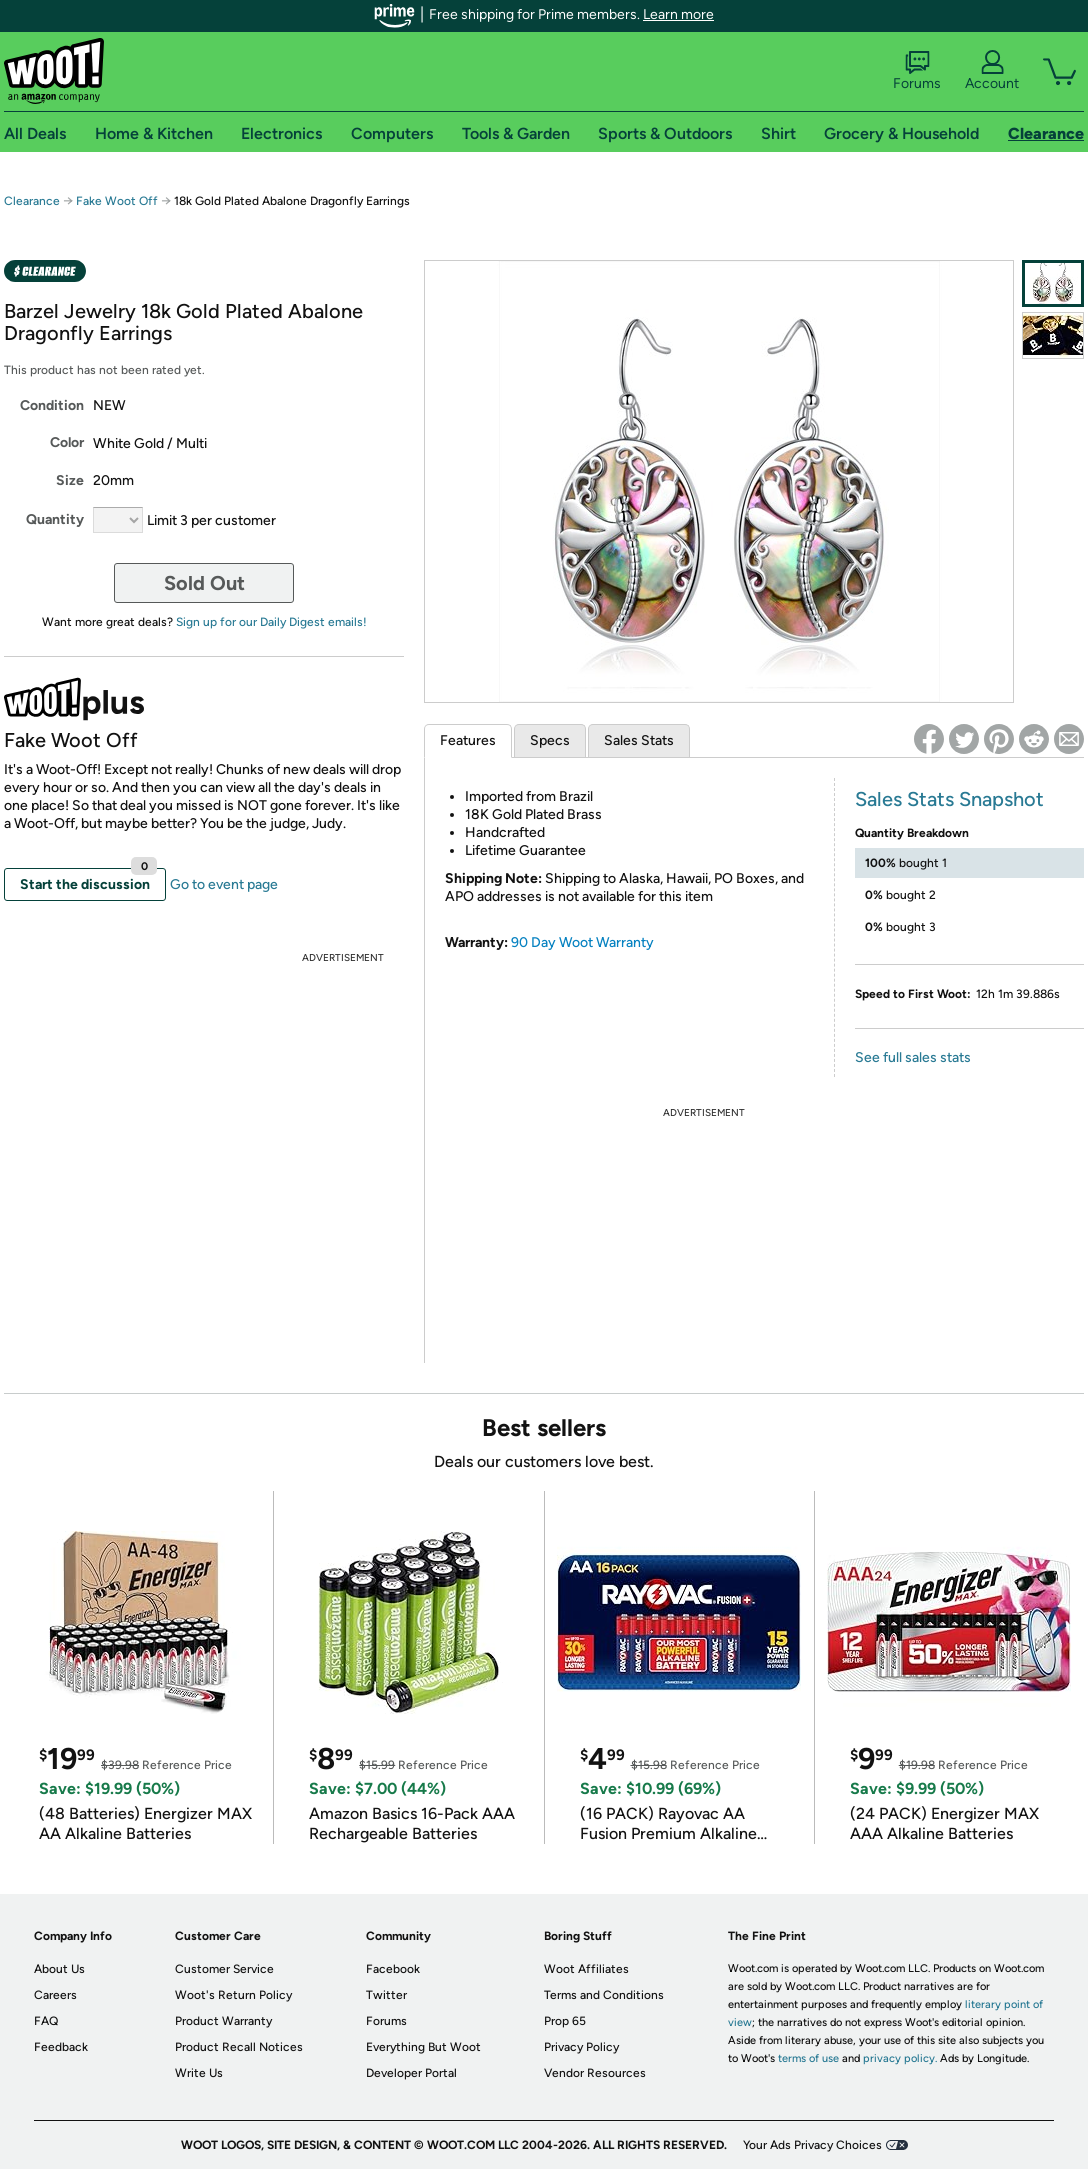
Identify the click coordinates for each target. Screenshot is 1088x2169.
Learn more (678, 14)
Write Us (199, 2073)
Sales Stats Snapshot (949, 799)
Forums (917, 71)
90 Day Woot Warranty (582, 942)
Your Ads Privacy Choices (812, 2145)
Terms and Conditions (604, 1995)
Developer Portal (411, 2073)
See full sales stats (913, 1057)
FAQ (46, 2021)
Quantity (55, 519)
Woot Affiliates (586, 1969)
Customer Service (224, 1969)
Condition (52, 405)
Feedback (61, 2047)
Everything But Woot (423, 2047)
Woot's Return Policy (233, 1995)
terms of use (808, 2058)
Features (468, 740)
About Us (59, 1969)
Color (67, 442)
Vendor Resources (595, 2073)
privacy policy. (900, 2058)
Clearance (32, 201)
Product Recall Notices (239, 2047)
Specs (550, 740)
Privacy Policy (581, 2047)
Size (70, 480)
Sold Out (204, 583)
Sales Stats (639, 740)
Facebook (393, 1969)
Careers (55, 1995)
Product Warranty (223, 2021)
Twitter (386, 1995)
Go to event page (224, 884)
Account (992, 71)
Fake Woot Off (117, 201)
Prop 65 (565, 2021)
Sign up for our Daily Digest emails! (271, 622)
